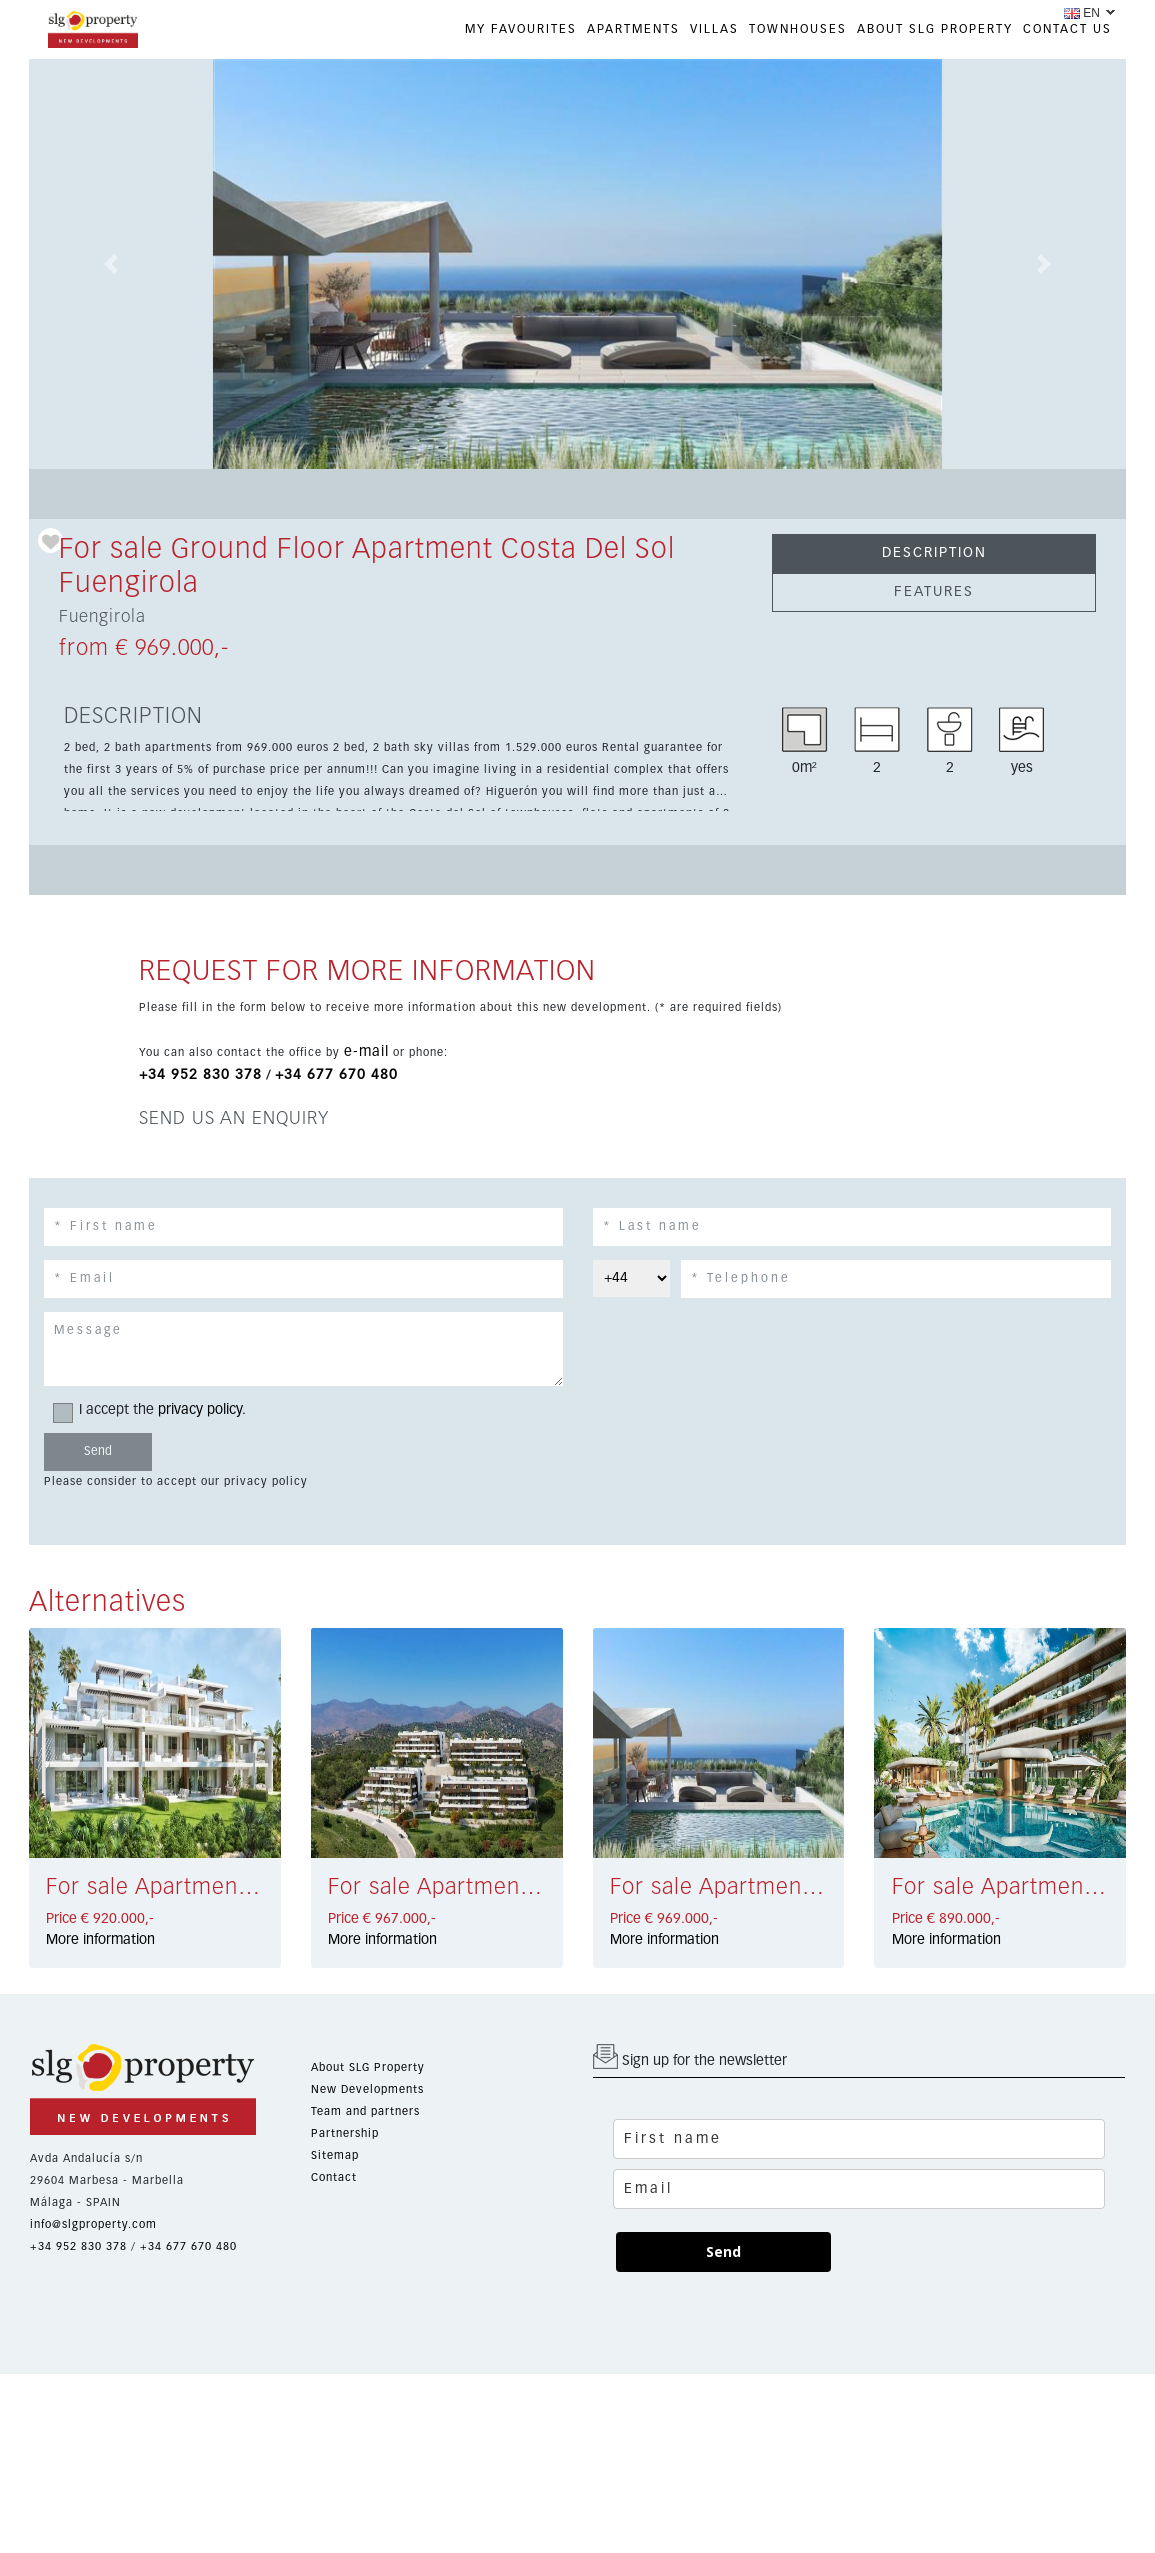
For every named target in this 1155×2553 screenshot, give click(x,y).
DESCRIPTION (934, 553)
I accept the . (156, 1410)
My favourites (521, 30)
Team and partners (365, 2111)
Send (723, 2251)
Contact (334, 2177)
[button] (111, 264)
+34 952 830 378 (200, 1075)
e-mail (366, 1052)
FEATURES (934, 592)
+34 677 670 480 (336, 1075)
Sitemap (335, 2155)
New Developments (367, 2089)
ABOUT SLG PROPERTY (935, 30)
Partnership (345, 2133)
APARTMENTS (633, 30)
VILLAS (714, 30)
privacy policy (200, 1410)
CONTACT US (1067, 30)
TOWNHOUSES (798, 30)
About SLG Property (368, 2067)
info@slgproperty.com (93, 2224)
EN (1082, 13)
